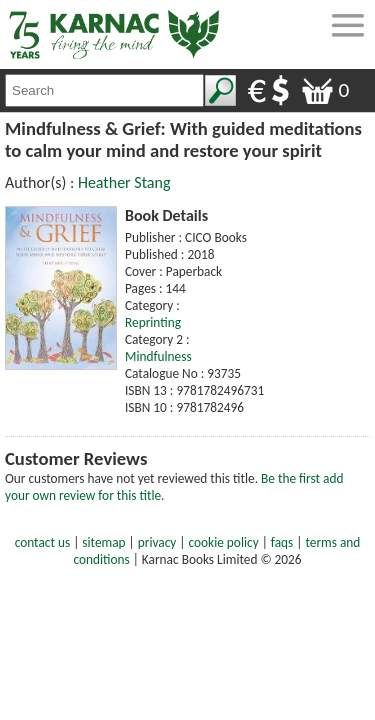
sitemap (103, 542)
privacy (157, 542)
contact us (42, 542)
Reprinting (153, 322)
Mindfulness (158, 356)
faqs (282, 542)
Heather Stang (124, 182)
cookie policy (224, 542)
